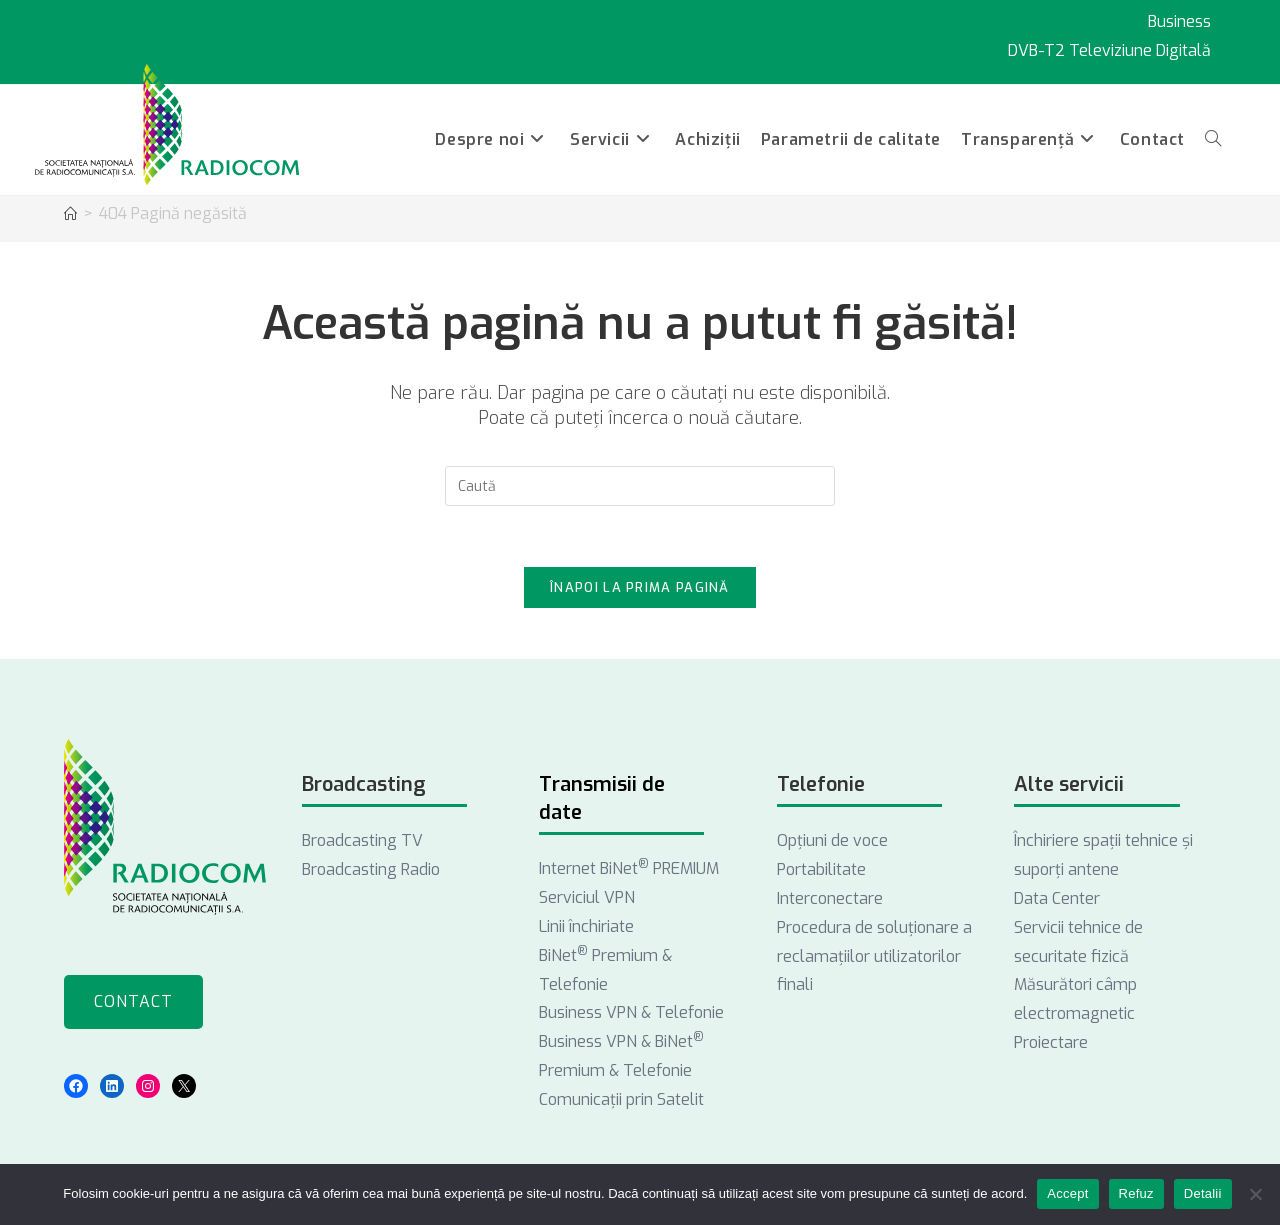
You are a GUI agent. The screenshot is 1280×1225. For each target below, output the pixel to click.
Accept (1067, 1193)
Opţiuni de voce (832, 840)
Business (1179, 21)
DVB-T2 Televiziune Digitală (1109, 50)
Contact (133, 1001)
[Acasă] (70, 214)
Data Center (1057, 898)
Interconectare (830, 898)
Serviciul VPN (587, 897)
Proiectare (1051, 1042)
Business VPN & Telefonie (631, 1012)
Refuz (1136, 1193)
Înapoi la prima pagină (640, 587)
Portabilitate (821, 869)
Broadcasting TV (362, 840)
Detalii (1203, 1193)
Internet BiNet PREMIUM (629, 868)
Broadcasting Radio (371, 869)
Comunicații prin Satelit (621, 1099)
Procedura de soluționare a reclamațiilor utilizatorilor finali (874, 956)
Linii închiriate (586, 926)
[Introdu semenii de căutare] (640, 486)
